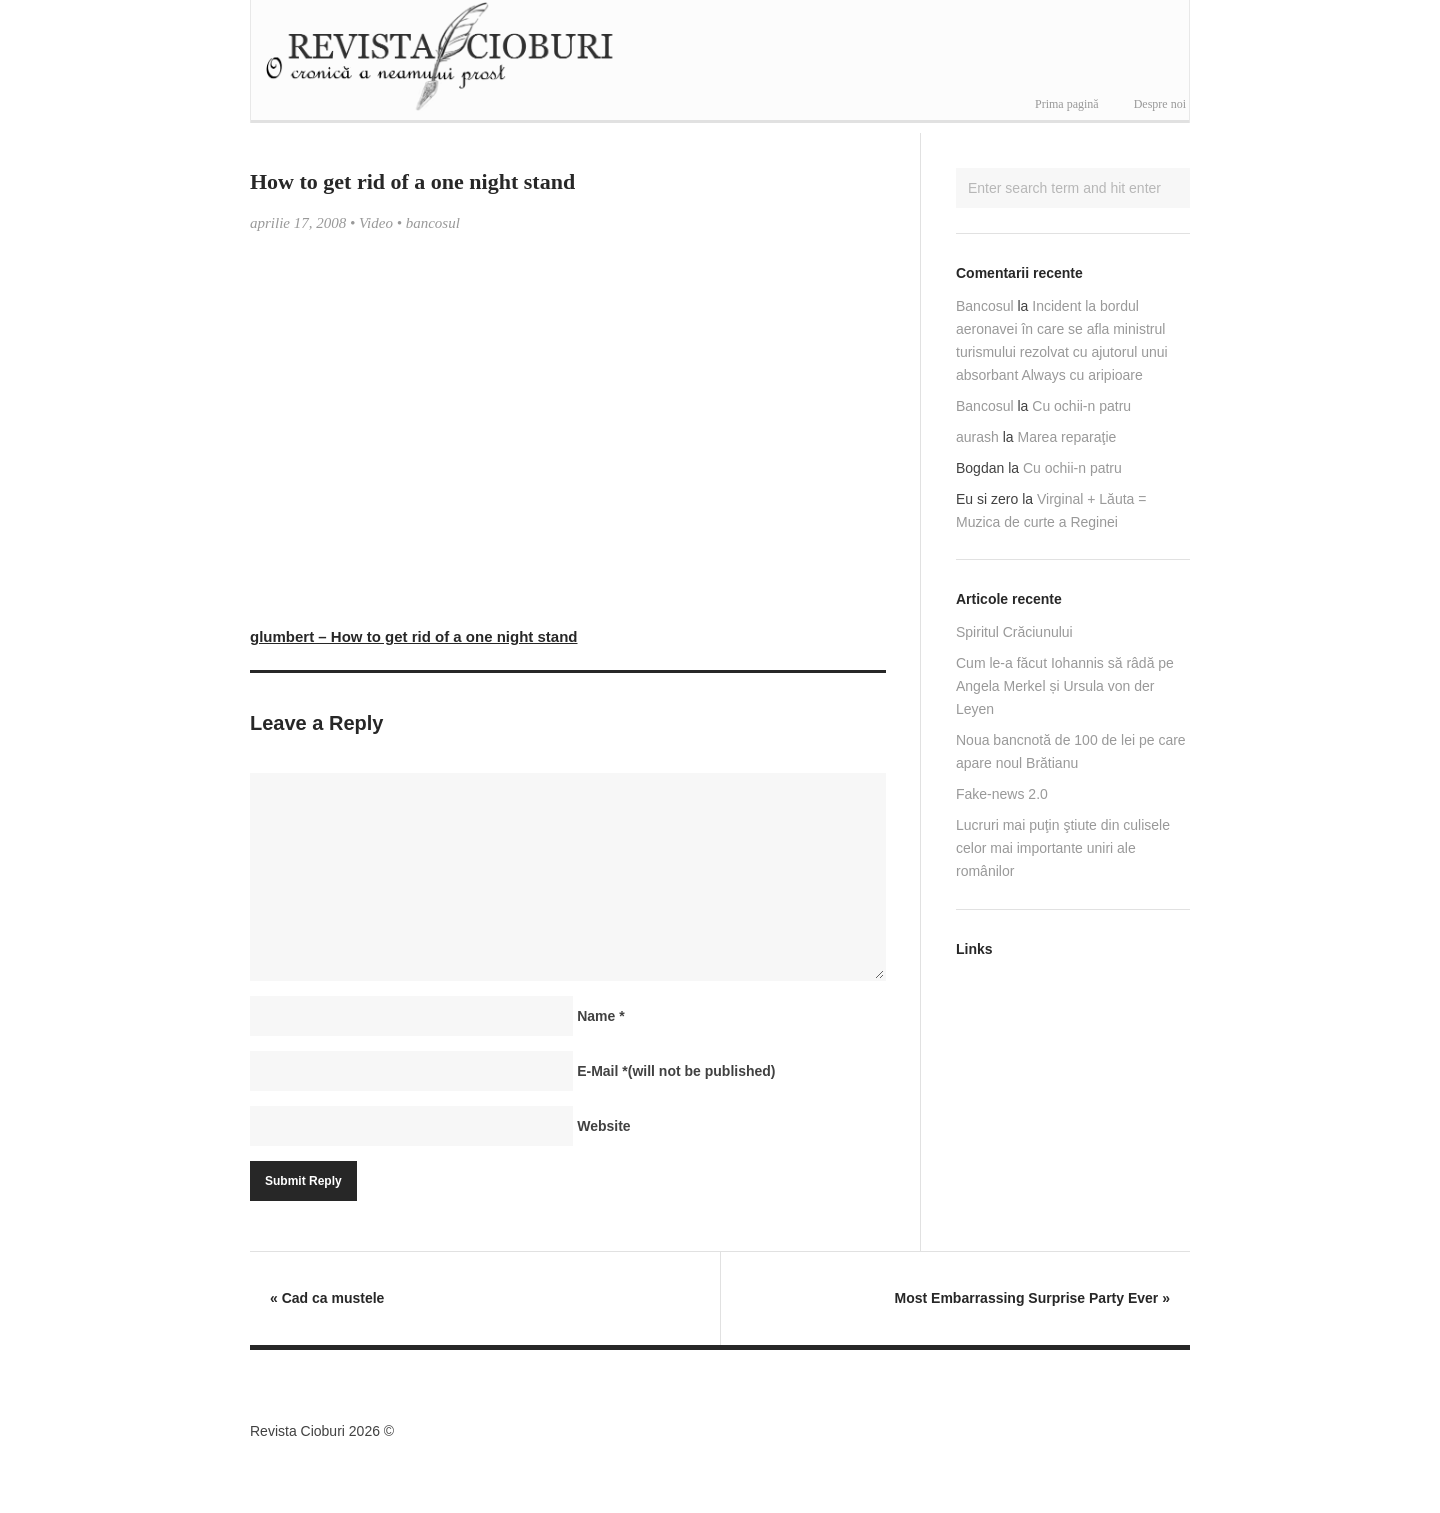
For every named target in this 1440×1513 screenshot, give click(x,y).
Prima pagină (1067, 104)
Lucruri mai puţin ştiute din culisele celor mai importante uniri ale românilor (1063, 848)
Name (600, 1016)
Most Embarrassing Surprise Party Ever (1032, 1298)
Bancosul (985, 306)
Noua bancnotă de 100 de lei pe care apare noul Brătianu (1071, 751)
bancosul (433, 223)
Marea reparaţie (1067, 437)
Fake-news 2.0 (1002, 794)
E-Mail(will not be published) (676, 1071)
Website (603, 1126)
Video (376, 223)
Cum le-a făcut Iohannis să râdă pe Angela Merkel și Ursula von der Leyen (1065, 686)
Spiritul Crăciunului (1014, 632)
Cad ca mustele (327, 1298)
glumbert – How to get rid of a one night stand (414, 636)
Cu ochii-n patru (1081, 406)
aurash (977, 437)
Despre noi (1160, 104)
